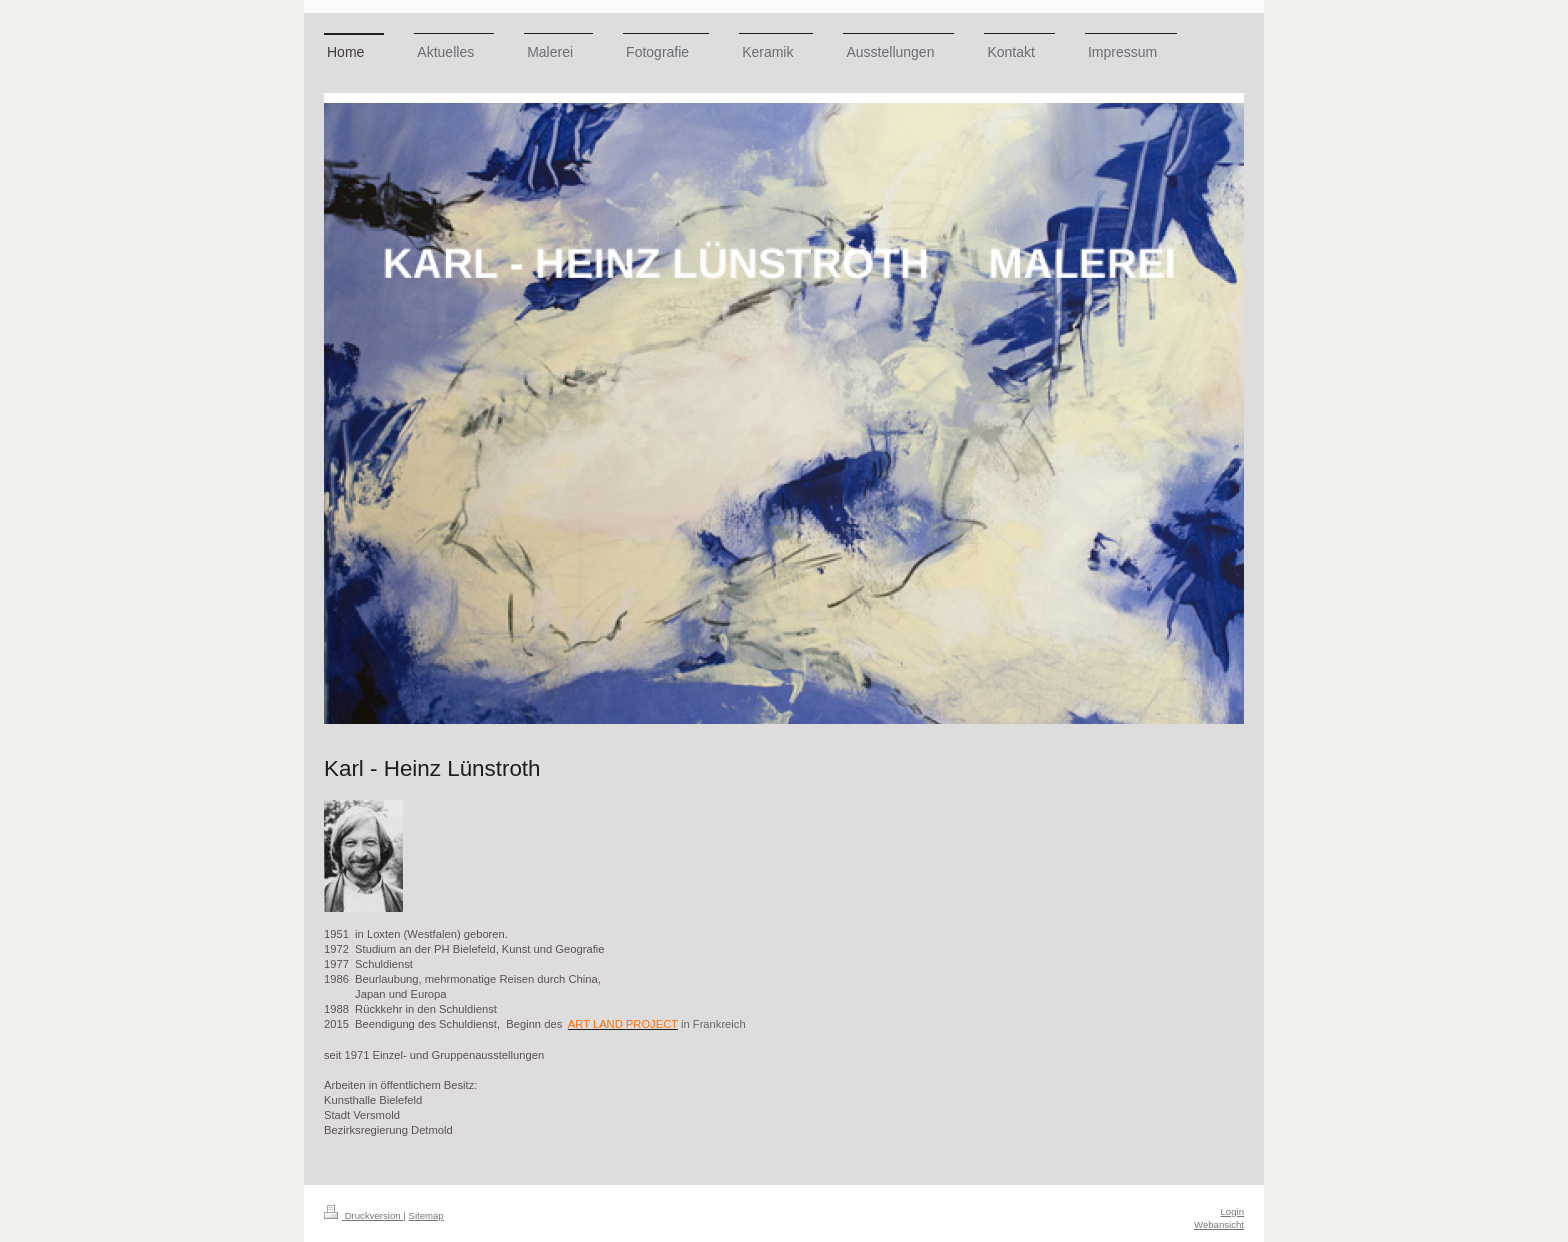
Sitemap (425, 1215)
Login (1232, 1211)
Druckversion (363, 1215)
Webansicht (1219, 1224)
